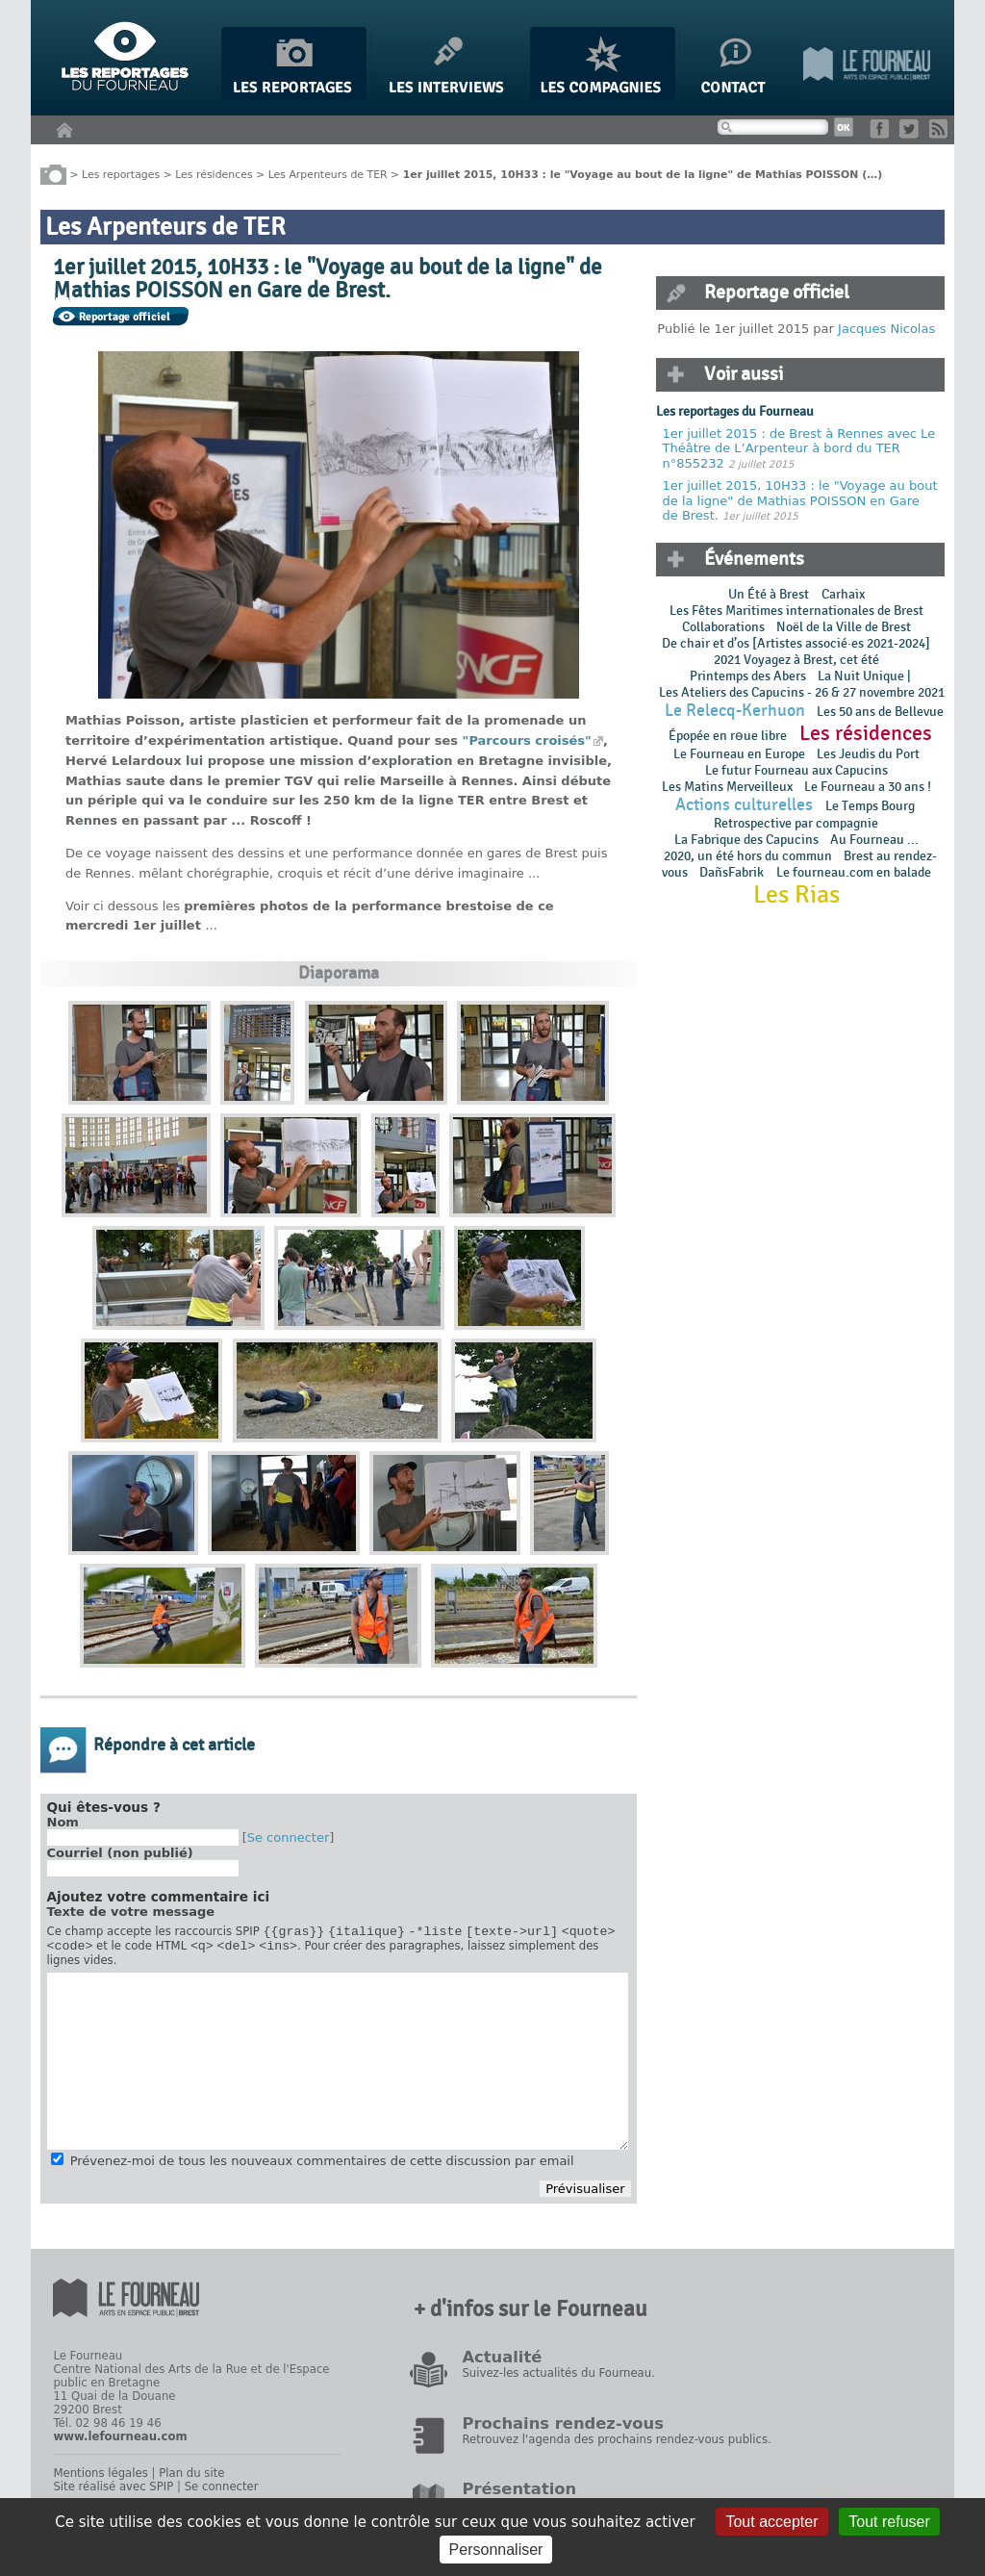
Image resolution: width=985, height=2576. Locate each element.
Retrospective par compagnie (796, 823)
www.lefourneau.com (120, 2442)
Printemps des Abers (748, 676)
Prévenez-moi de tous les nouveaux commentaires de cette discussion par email (322, 2166)
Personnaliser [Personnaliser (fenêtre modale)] (496, 2549)
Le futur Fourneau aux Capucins (796, 770)
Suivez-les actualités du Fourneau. (558, 2378)
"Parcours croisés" (527, 740)
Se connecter (288, 1837)
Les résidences (213, 173)
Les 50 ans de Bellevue (880, 711)
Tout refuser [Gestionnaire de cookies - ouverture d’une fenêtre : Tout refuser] (888, 2521)
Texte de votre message (131, 1911)
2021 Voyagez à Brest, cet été (796, 659)
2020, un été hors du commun (748, 856)
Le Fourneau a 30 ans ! (867, 786)
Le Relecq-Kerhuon (735, 711)
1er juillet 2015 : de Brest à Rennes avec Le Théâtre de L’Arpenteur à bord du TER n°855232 (799, 448)
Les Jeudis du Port (868, 754)
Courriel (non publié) (120, 1853)
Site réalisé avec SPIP (113, 2492)
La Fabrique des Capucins (746, 839)
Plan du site (191, 2479)
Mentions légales (100, 2479)
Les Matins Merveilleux (727, 786)
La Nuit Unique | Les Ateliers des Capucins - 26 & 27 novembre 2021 (800, 684)
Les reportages (121, 173)
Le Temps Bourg (871, 806)
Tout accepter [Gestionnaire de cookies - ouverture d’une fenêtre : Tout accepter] (771, 2521)
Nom (63, 1822)
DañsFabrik (731, 872)
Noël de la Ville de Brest (843, 627)
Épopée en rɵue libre (728, 735)
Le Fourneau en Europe (739, 754)
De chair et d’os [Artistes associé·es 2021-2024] (796, 643)
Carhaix (843, 594)
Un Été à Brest (768, 594)
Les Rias (796, 894)
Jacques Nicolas (886, 328)
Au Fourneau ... (874, 839)
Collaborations (723, 627)
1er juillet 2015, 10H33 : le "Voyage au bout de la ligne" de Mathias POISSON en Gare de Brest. (800, 500)
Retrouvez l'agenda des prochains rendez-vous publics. (616, 2445)
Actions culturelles (744, 805)
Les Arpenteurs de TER (328, 173)
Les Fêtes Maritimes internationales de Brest (796, 610)
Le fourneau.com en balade (853, 872)
